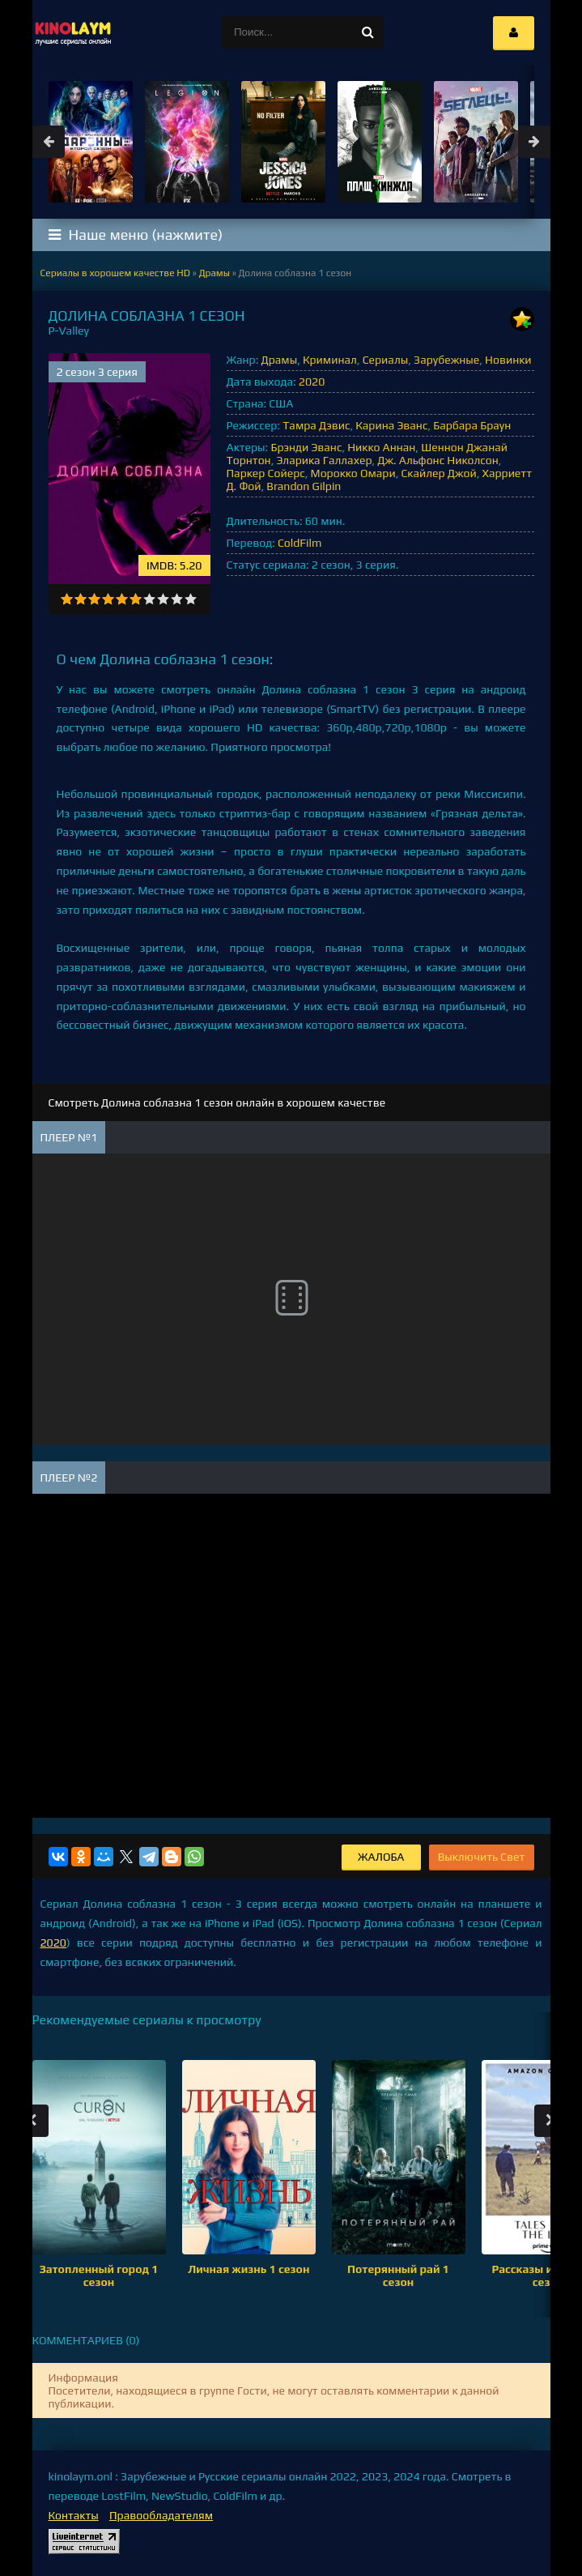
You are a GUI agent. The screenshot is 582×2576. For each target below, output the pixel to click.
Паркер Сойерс (266, 473)
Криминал (330, 359)
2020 (312, 381)
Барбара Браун (472, 425)
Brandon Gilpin (303, 486)
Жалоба (381, 1856)
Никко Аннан (381, 447)
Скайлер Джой (438, 473)
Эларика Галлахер (324, 460)
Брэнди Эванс (306, 447)
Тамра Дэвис (316, 425)
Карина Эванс (391, 425)
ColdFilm (299, 542)
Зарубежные (446, 359)
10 (191, 599)
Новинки (508, 359)
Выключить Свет (481, 1856)
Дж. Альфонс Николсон (437, 460)
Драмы (279, 359)
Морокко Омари (353, 473)
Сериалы (386, 359)
